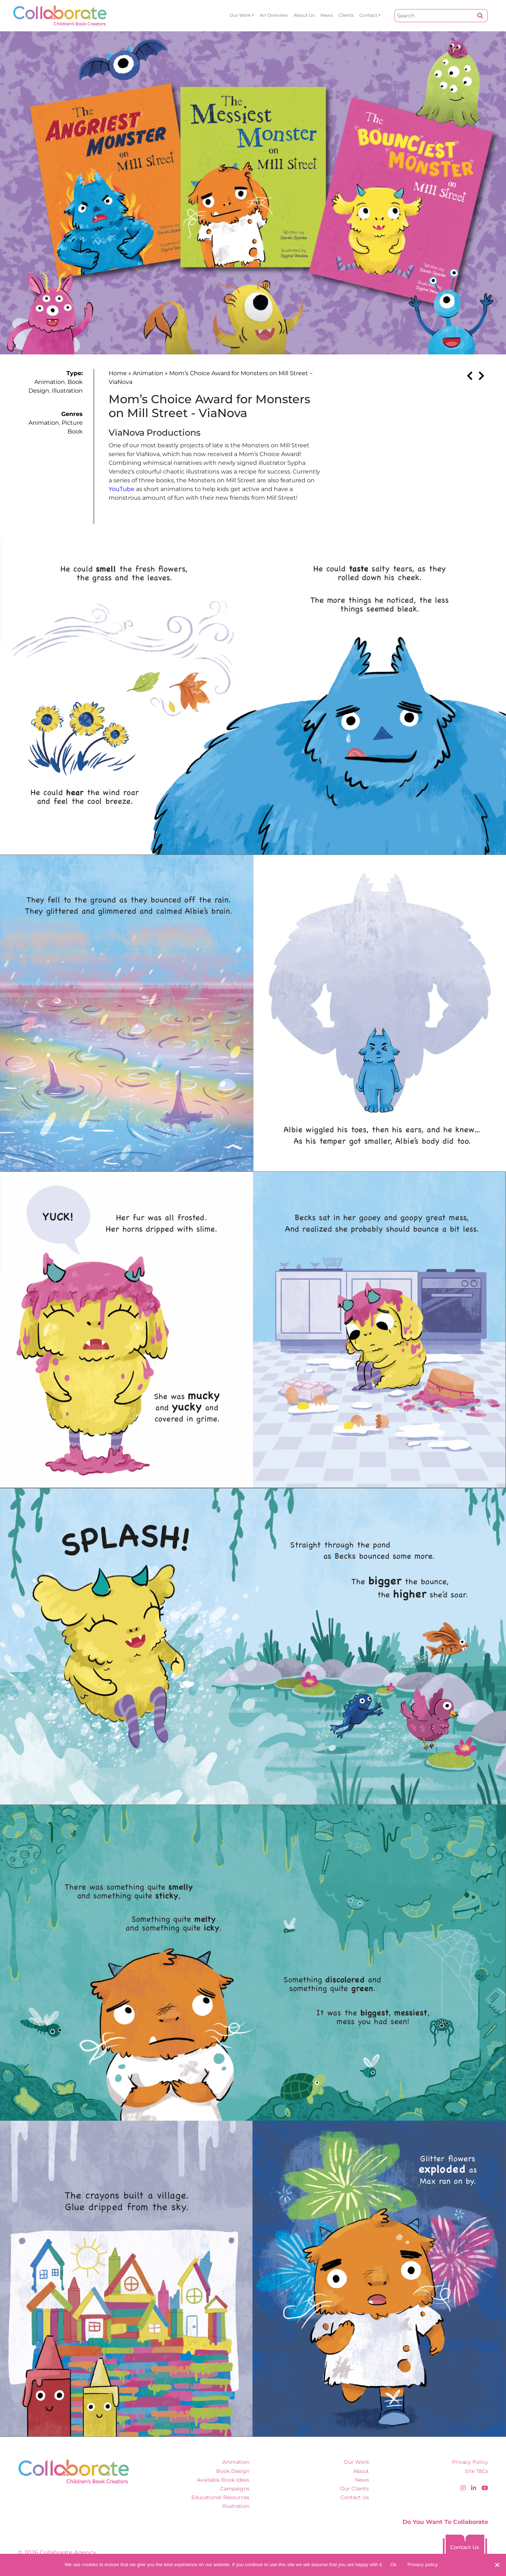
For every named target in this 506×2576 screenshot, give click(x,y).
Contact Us (354, 2497)
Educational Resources (220, 2497)
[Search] (433, 15)
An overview (274, 15)
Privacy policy (423, 2564)
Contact (368, 15)
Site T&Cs (476, 2471)
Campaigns (234, 2488)
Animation (49, 381)
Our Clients (354, 2488)
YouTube (122, 489)
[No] (497, 2564)
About (361, 2471)
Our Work (240, 15)
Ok (393, 2564)
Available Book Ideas (223, 2480)
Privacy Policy (470, 2462)
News (326, 15)
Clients (346, 15)
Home (118, 373)
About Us (304, 15)
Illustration (67, 390)
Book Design (232, 2471)
